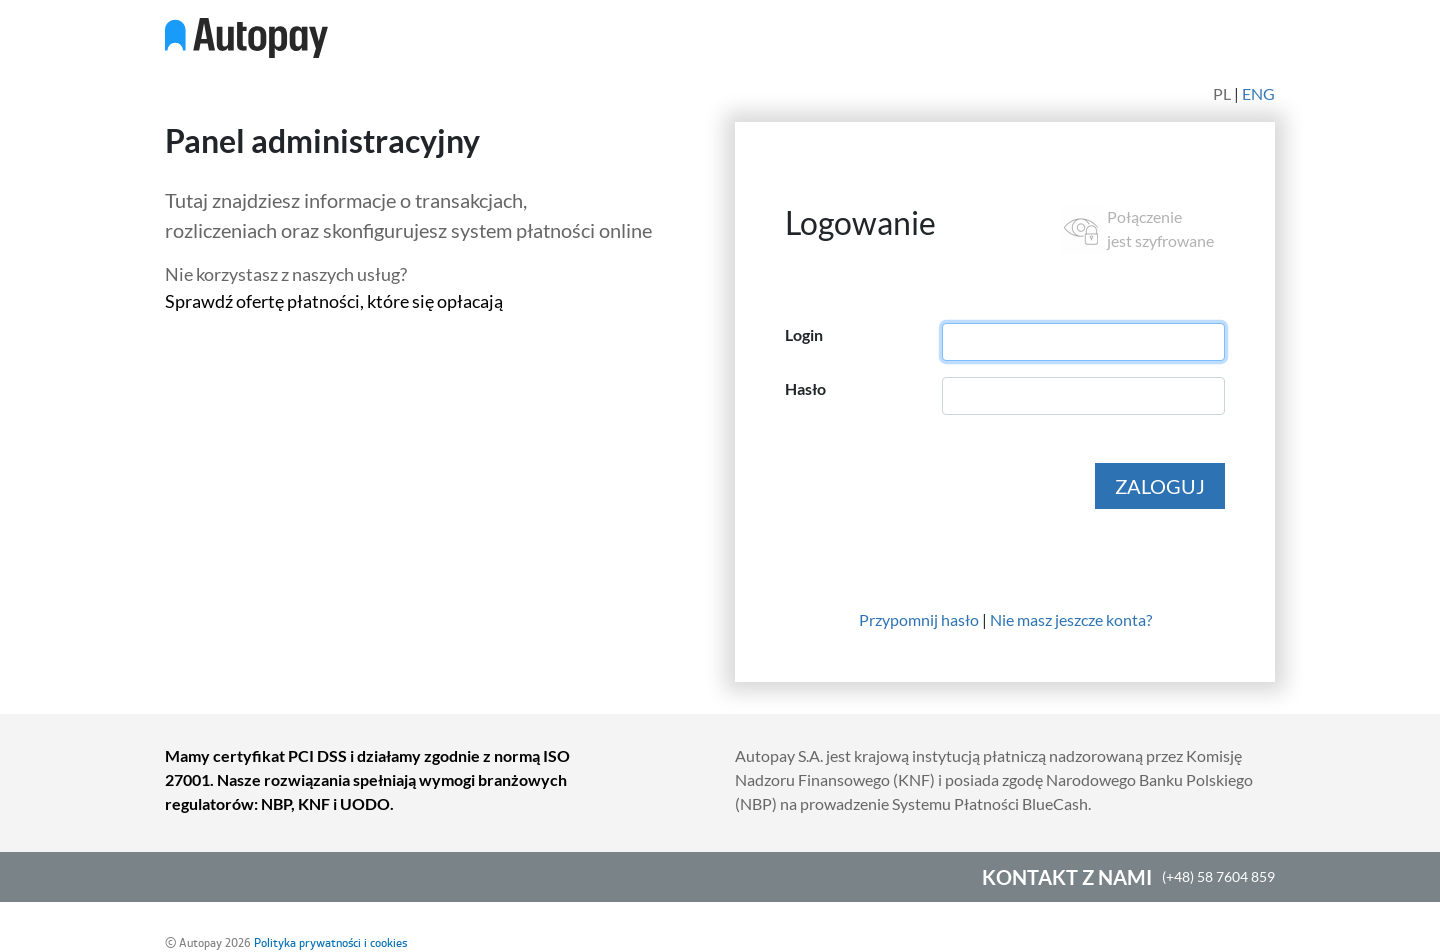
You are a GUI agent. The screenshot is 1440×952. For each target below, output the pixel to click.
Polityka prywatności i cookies (330, 943)
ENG (1258, 93)
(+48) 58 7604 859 (1218, 876)
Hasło (805, 388)
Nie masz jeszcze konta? (1071, 619)
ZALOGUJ (1160, 486)
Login (804, 334)
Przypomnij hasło (919, 619)
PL (1222, 93)
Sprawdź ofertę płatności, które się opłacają (334, 301)
